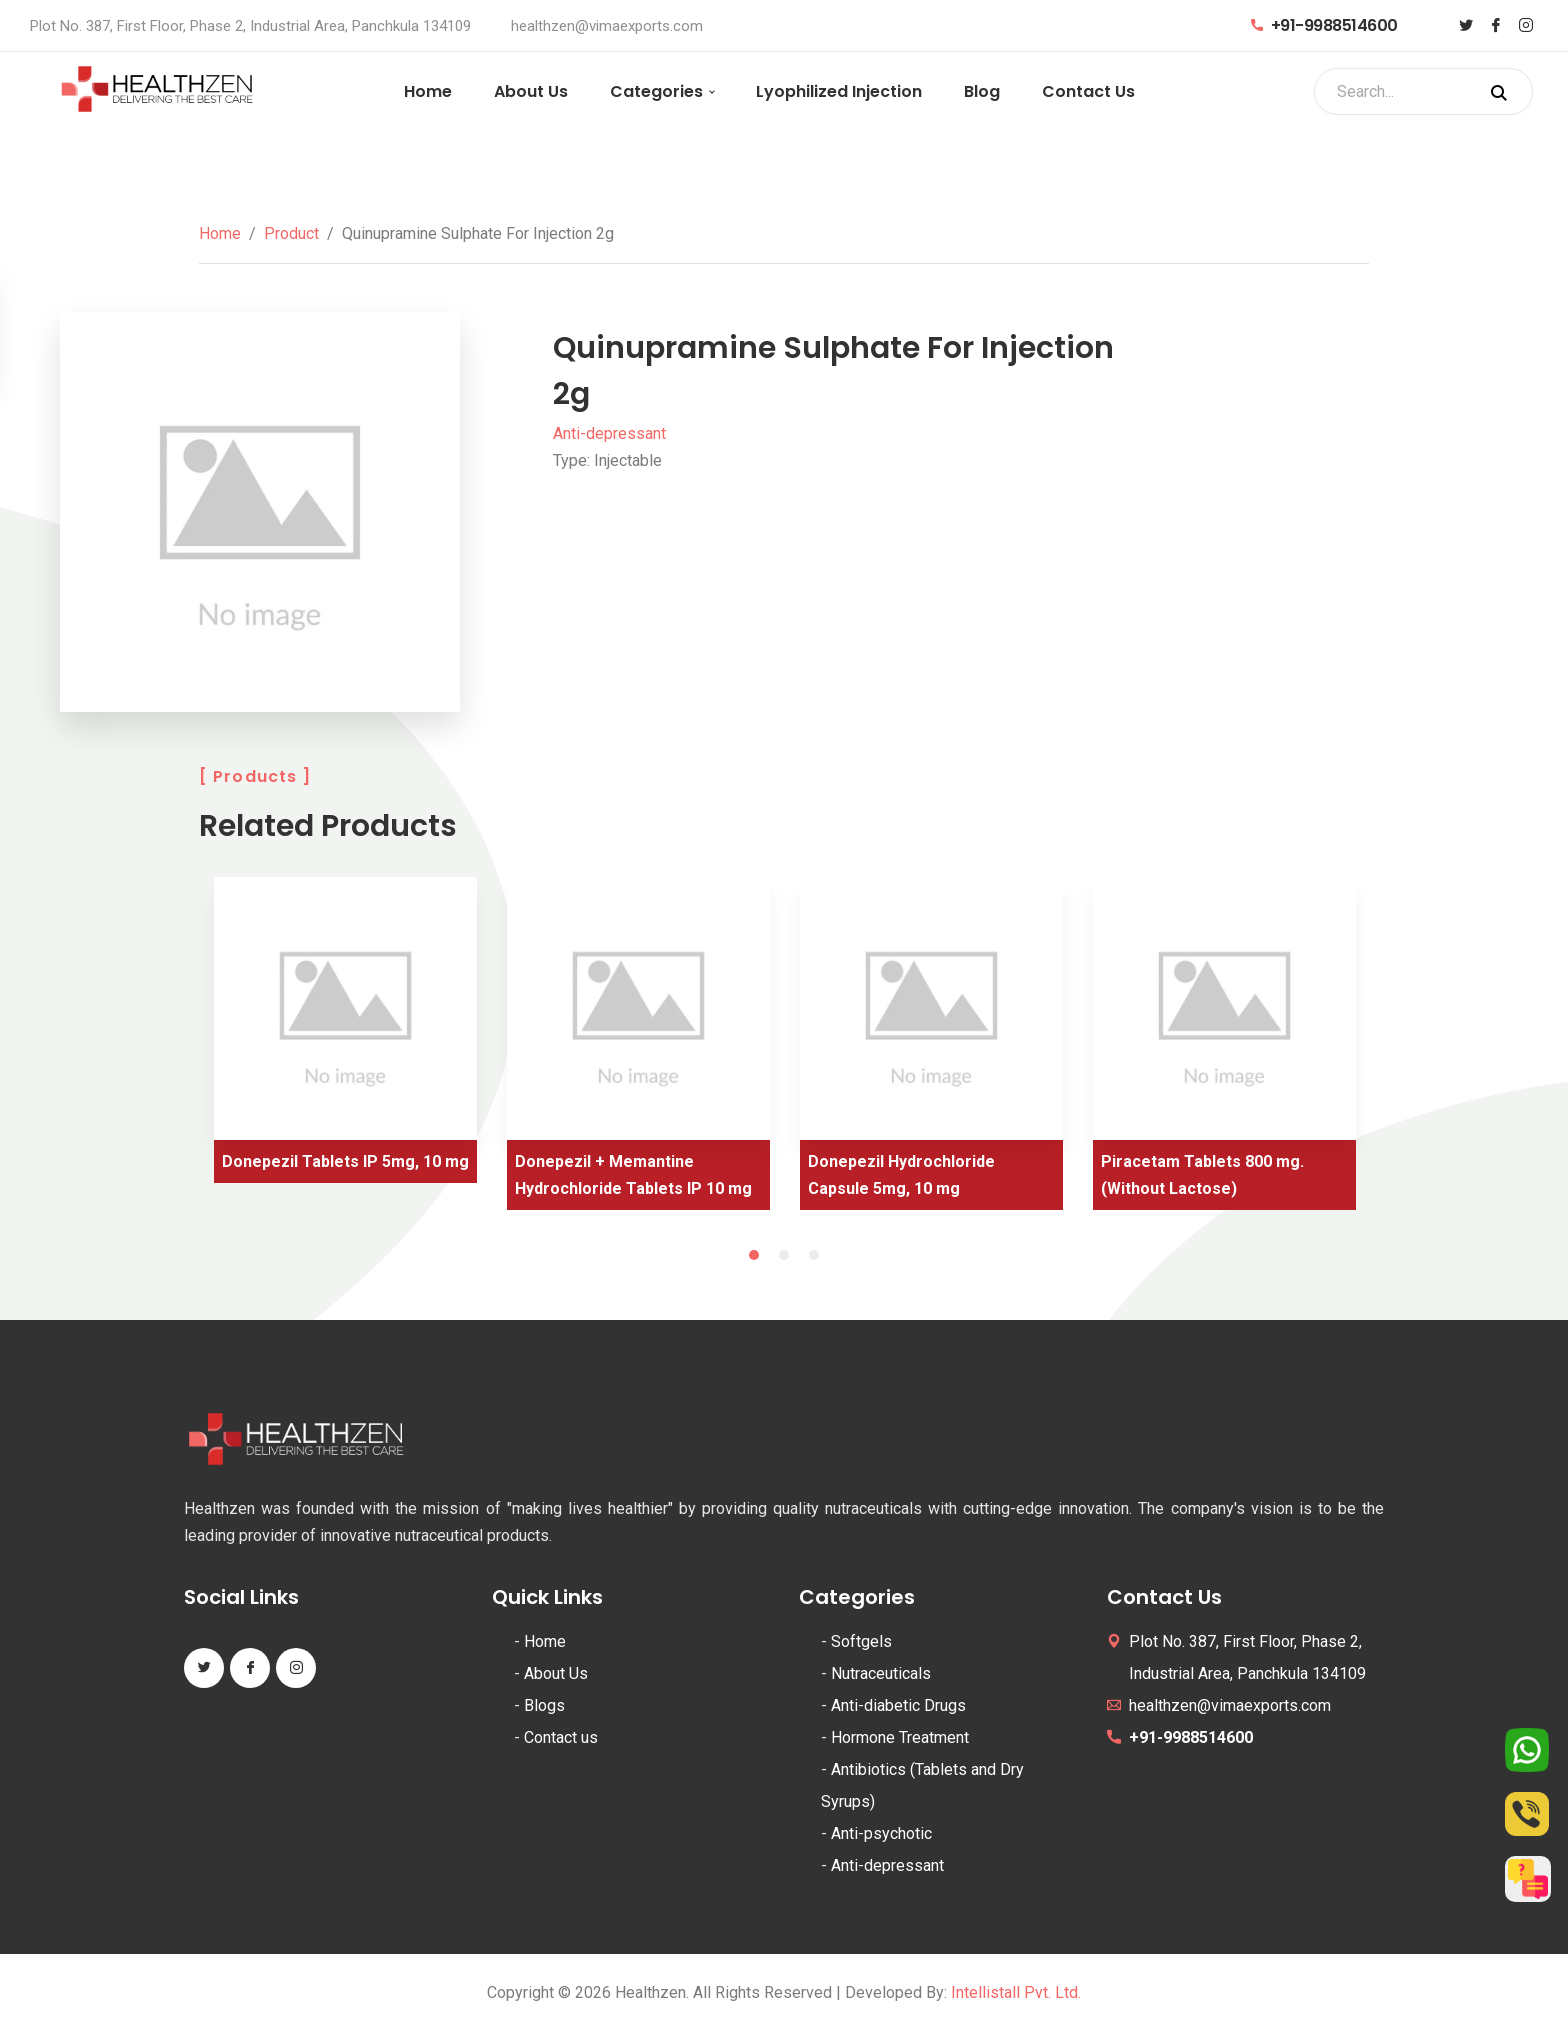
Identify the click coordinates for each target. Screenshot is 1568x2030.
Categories (656, 91)
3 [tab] (814, 1255)
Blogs (544, 1705)
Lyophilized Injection (839, 91)
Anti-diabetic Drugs (898, 1705)
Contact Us (1088, 91)
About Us (531, 91)
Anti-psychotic (881, 1833)
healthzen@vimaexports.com (607, 26)
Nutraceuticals (881, 1673)
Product (291, 233)
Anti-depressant (609, 433)
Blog (982, 91)
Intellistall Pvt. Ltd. (1016, 1992)
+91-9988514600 (1324, 25)
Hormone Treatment (900, 1737)
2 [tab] (784, 1255)
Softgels (861, 1641)
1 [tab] (754, 1255)
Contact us (561, 1737)
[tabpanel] (345, 1037)
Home (428, 91)
